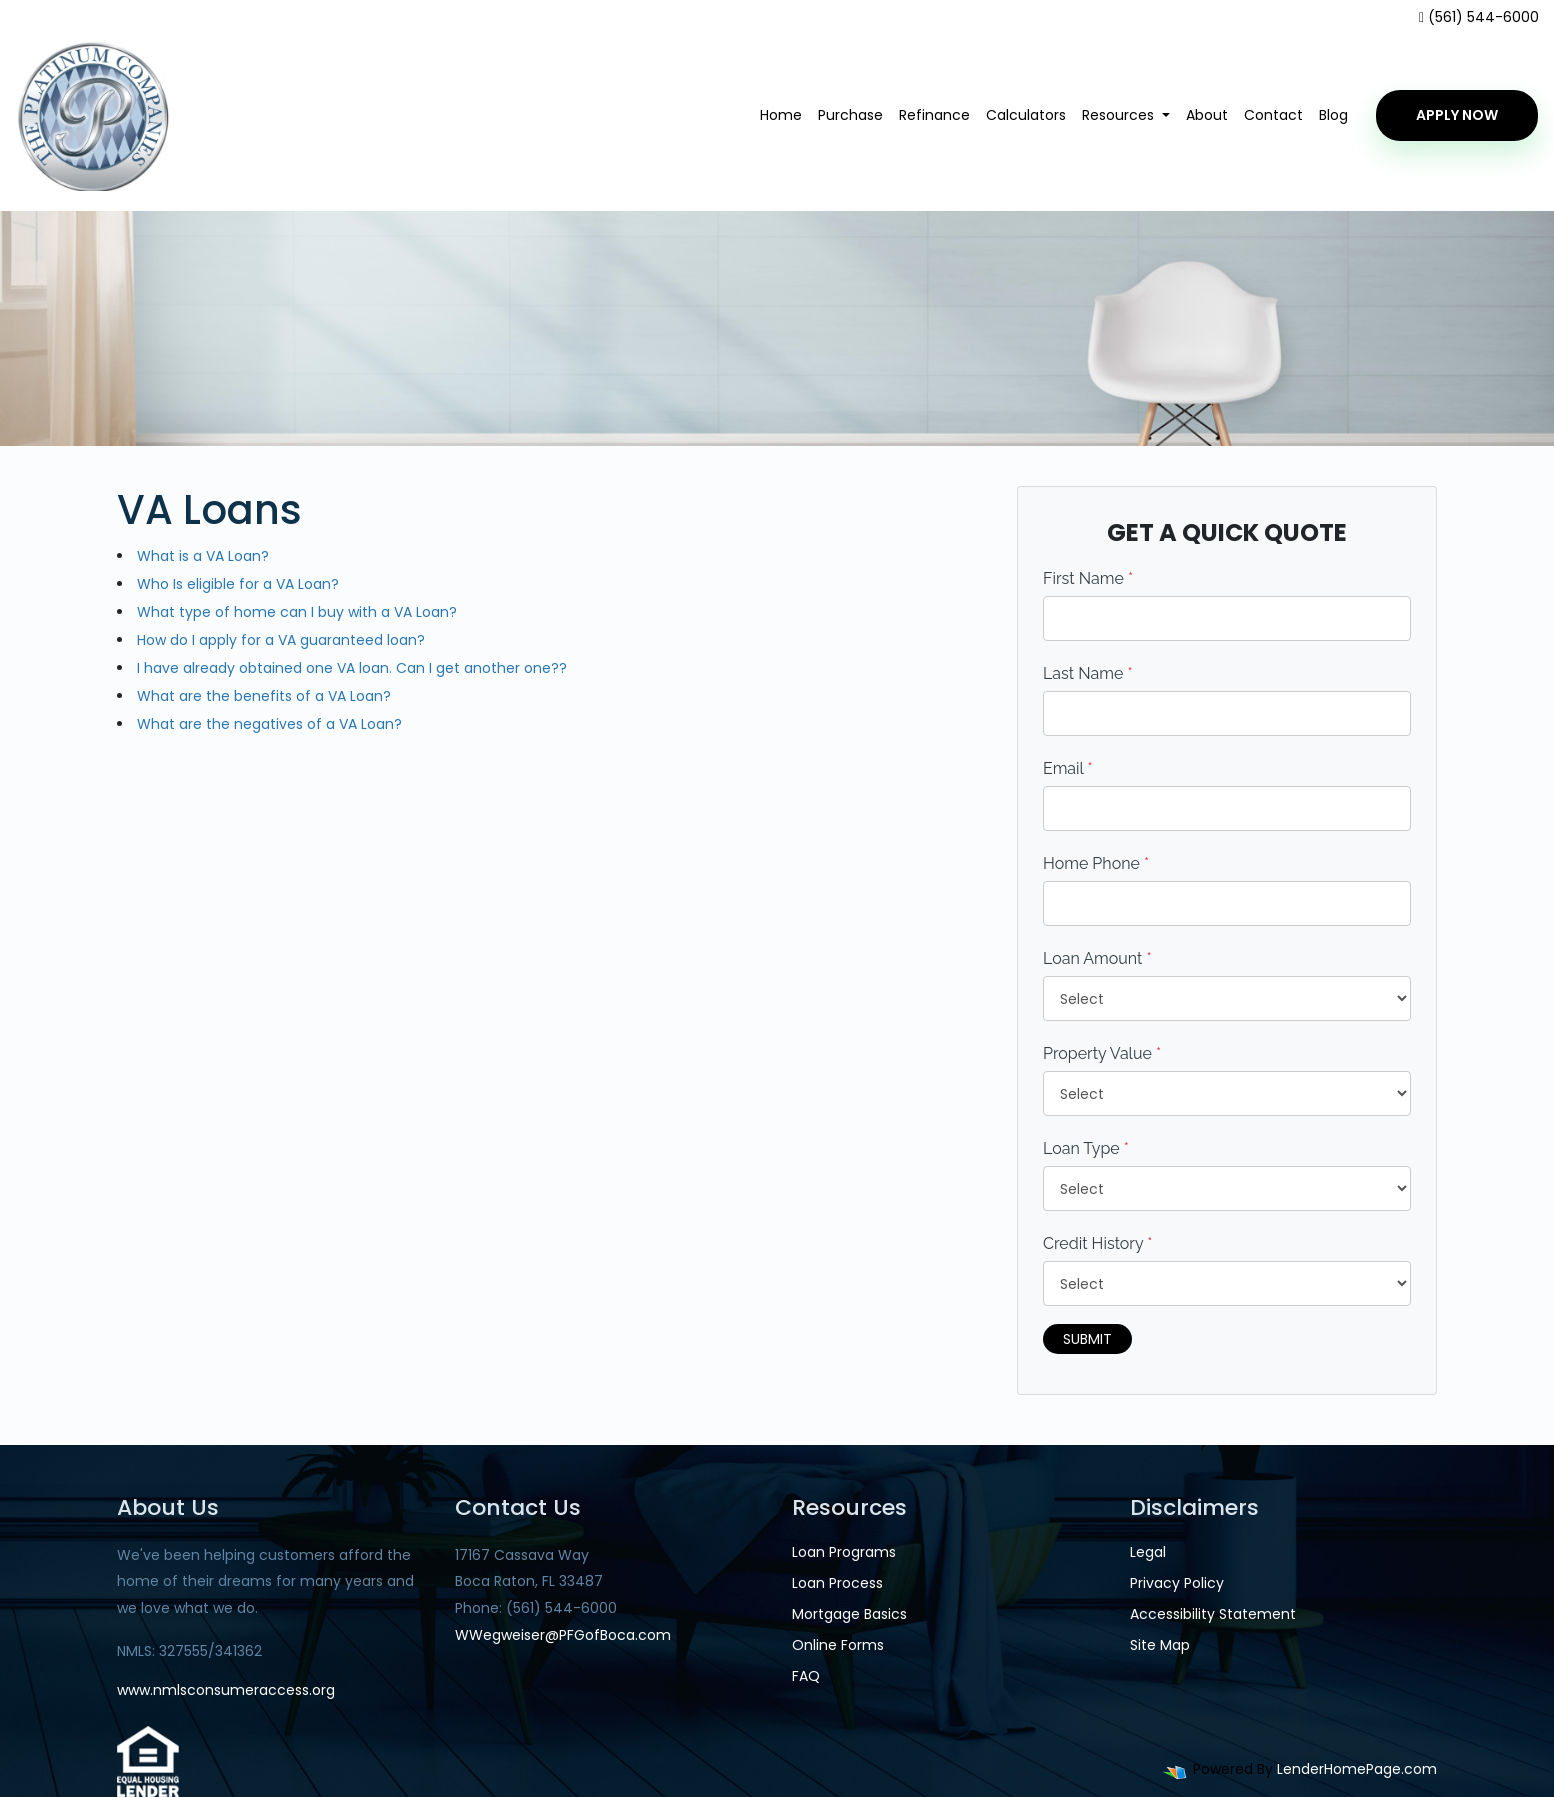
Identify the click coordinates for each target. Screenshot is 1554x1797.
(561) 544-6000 (1479, 17)
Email (1068, 768)
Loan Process (837, 1583)
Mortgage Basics (849, 1614)
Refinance (934, 115)
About (1207, 115)
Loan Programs (844, 1552)
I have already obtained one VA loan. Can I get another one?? (352, 668)
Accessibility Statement (1213, 1614)
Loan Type (1086, 1148)
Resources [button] (1120, 115)
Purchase (850, 115)
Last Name (1088, 673)
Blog (1333, 115)
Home (781, 115)
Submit (1087, 1339)
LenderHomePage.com (1357, 1769)
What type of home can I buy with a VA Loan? (297, 612)
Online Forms (838, 1645)
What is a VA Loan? (203, 556)
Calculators (1026, 115)
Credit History (1097, 1243)
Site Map (1160, 1645)
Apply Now (1457, 115)
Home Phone (1096, 863)
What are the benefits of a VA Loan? (264, 696)
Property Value (1102, 1053)
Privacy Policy (1177, 1583)
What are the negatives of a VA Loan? (269, 724)
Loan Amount (1097, 958)
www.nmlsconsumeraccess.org (226, 1690)
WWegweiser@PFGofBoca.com (563, 1635)
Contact (1273, 115)
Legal (1148, 1552)
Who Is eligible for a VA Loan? (238, 584)
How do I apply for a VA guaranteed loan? (281, 640)
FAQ (806, 1676)
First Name (1088, 578)
